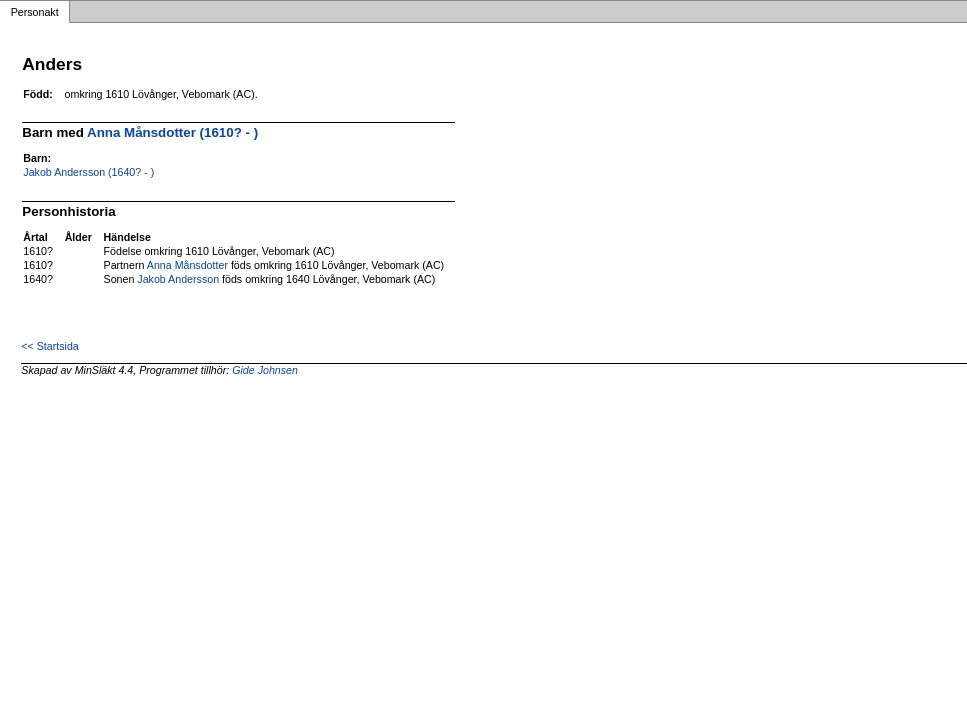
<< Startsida (49, 346)
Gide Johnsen (265, 370)
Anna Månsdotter (187, 265)
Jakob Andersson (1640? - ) (88, 172)
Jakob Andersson (178, 279)
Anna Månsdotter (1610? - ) (172, 132)
